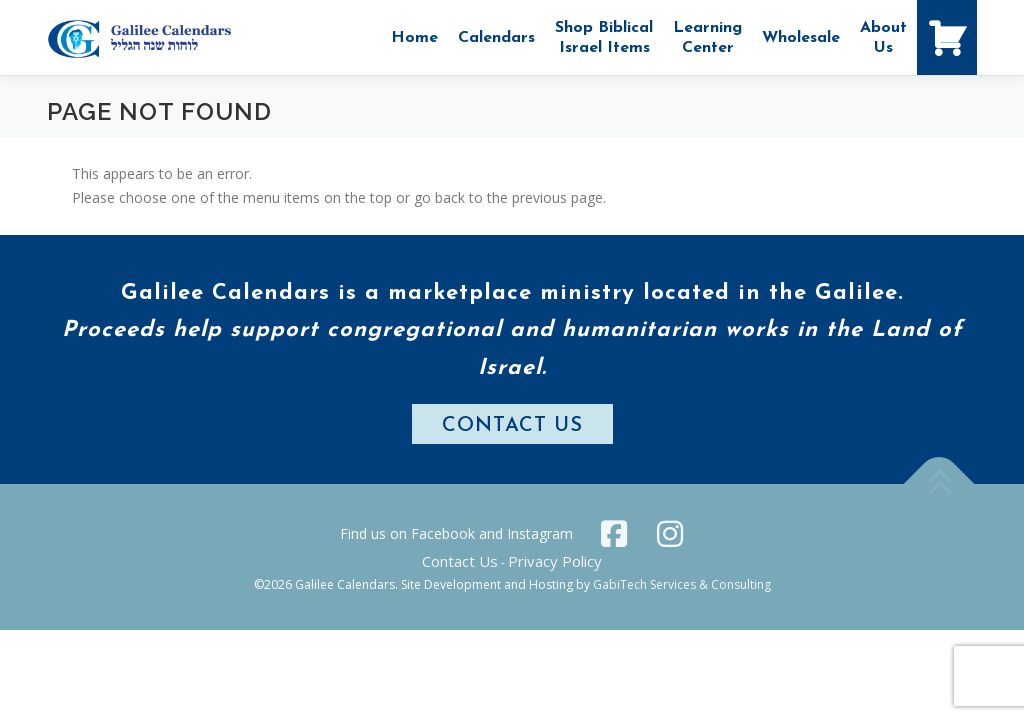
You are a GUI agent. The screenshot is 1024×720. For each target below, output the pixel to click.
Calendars (496, 38)
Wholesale (801, 38)
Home (414, 38)
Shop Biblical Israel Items (604, 38)
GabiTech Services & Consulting (682, 584)
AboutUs (883, 38)
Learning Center (707, 38)
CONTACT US (512, 426)
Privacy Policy (555, 561)
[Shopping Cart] (947, 37)
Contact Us (460, 561)
